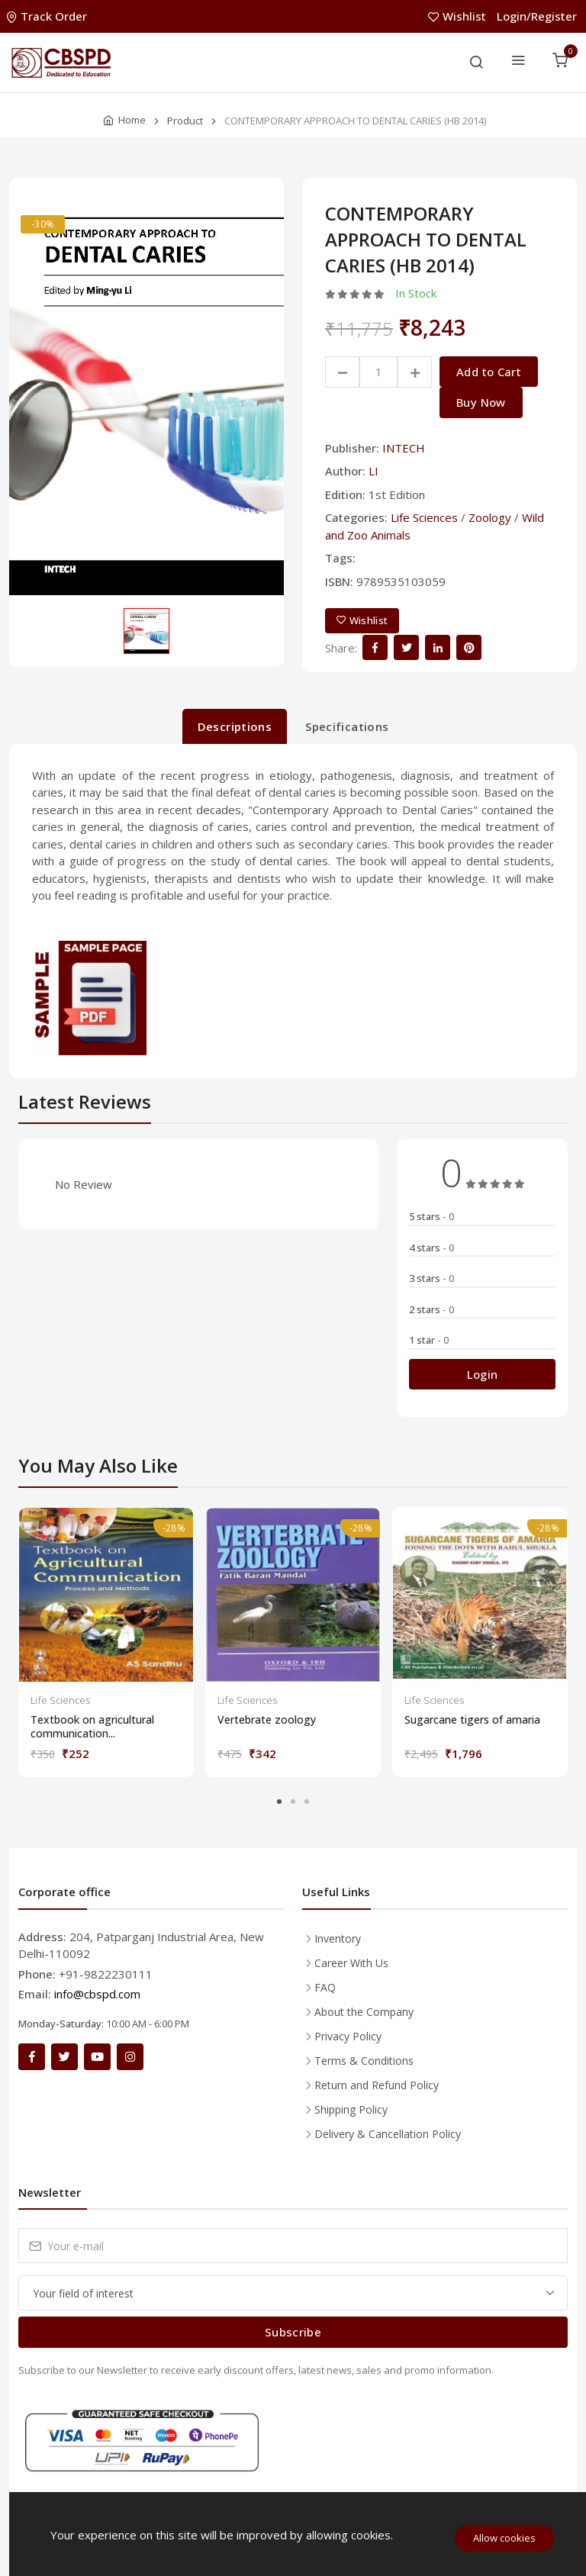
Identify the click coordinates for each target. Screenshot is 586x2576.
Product (185, 120)
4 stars (431, 1247)
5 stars (431, 1216)
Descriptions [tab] (235, 726)
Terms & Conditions (364, 2060)
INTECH (403, 448)
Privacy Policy (348, 2036)
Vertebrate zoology (266, 1720)
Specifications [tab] (346, 726)
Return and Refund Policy (376, 2085)
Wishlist (458, 16)
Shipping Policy (351, 2109)
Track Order (48, 16)
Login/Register (537, 16)
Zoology (489, 517)
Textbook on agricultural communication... (92, 1726)
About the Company (364, 2011)
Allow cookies (504, 2538)
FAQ (325, 1987)
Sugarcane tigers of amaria (472, 1720)
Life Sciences (424, 517)
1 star (429, 1340)
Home (132, 120)
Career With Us (351, 1963)
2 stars (431, 1309)
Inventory (337, 1938)
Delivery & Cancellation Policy (387, 2134)
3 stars (431, 1278)
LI (373, 470)
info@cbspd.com (97, 1993)
